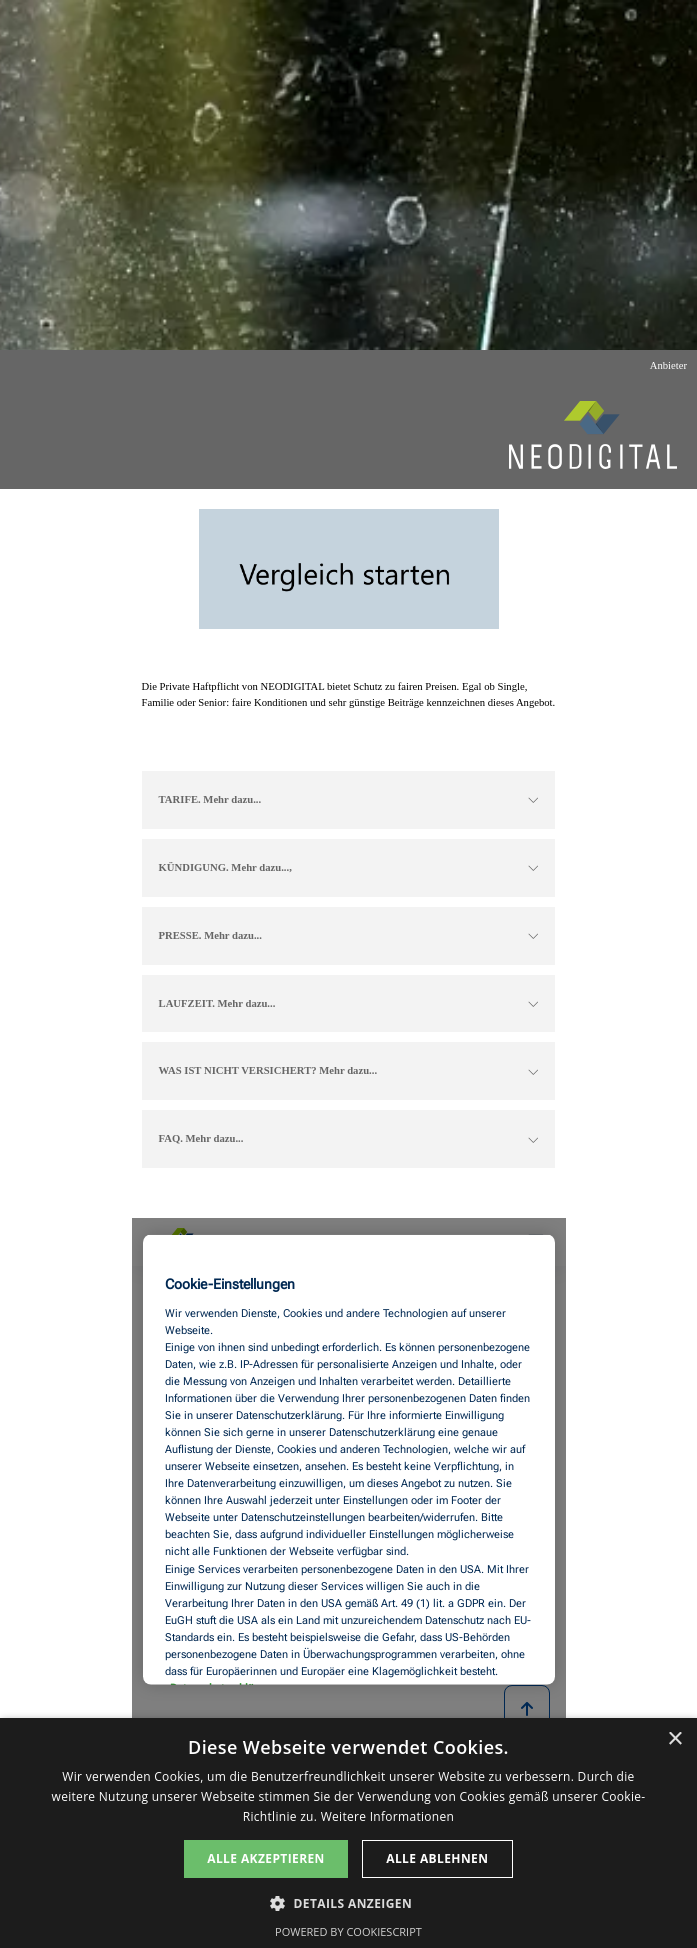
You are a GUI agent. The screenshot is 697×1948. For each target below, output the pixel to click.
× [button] (674, 1739)
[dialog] (348, 1833)
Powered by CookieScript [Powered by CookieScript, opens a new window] (348, 1931)
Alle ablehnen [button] (437, 1858)
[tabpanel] (349, 695)
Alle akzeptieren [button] (266, 1858)
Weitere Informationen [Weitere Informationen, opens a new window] (388, 1816)
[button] (348, 1901)
